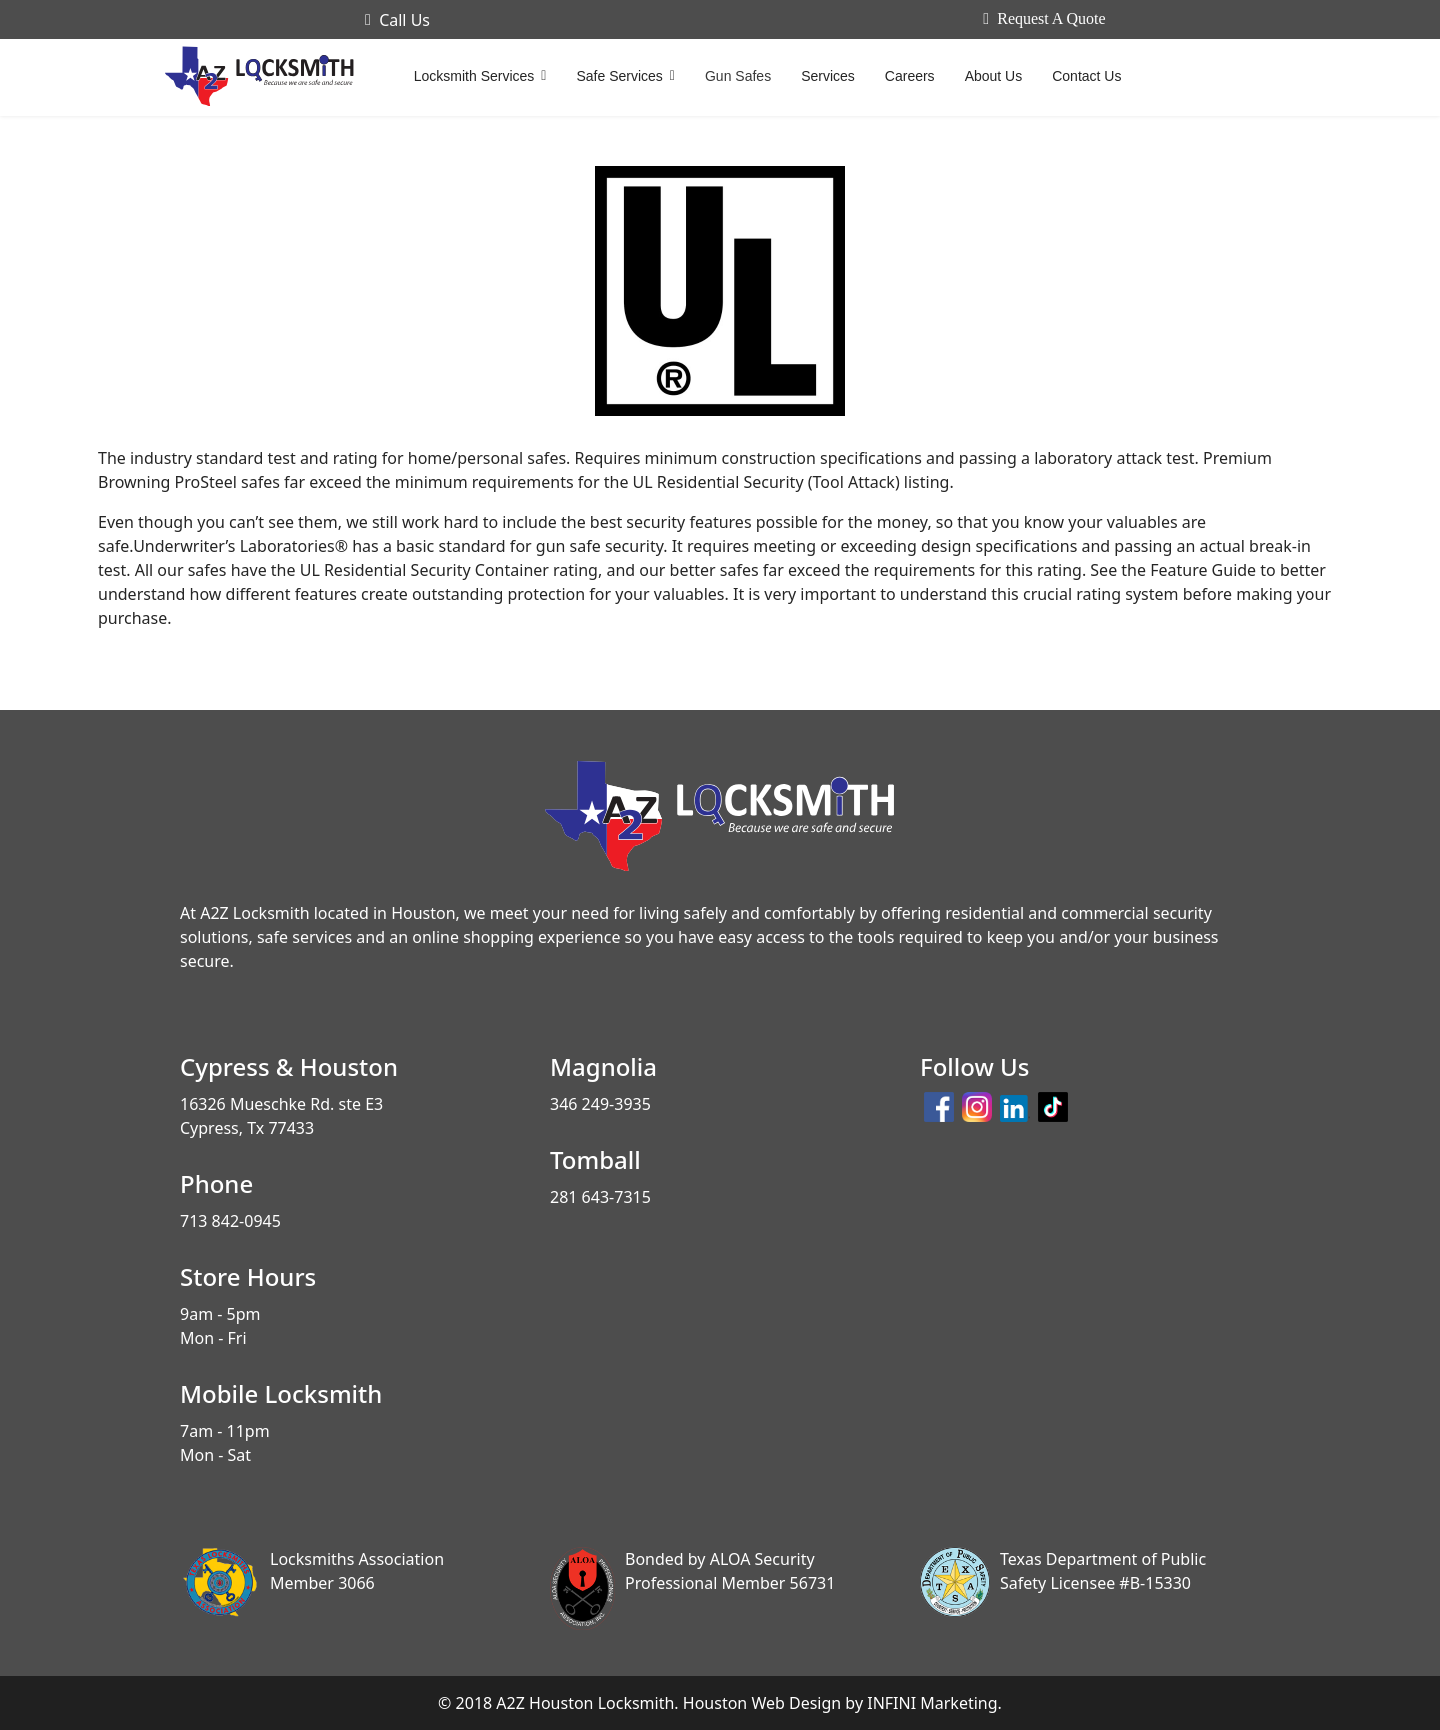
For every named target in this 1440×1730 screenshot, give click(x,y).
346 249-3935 (600, 1104)
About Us (994, 76)
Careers (910, 76)
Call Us (397, 20)
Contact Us (1086, 76)
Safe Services (619, 76)
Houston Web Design (762, 1703)
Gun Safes (738, 76)
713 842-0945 (230, 1221)
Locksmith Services (474, 76)
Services (828, 76)
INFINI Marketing (932, 1703)
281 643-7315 (600, 1197)
